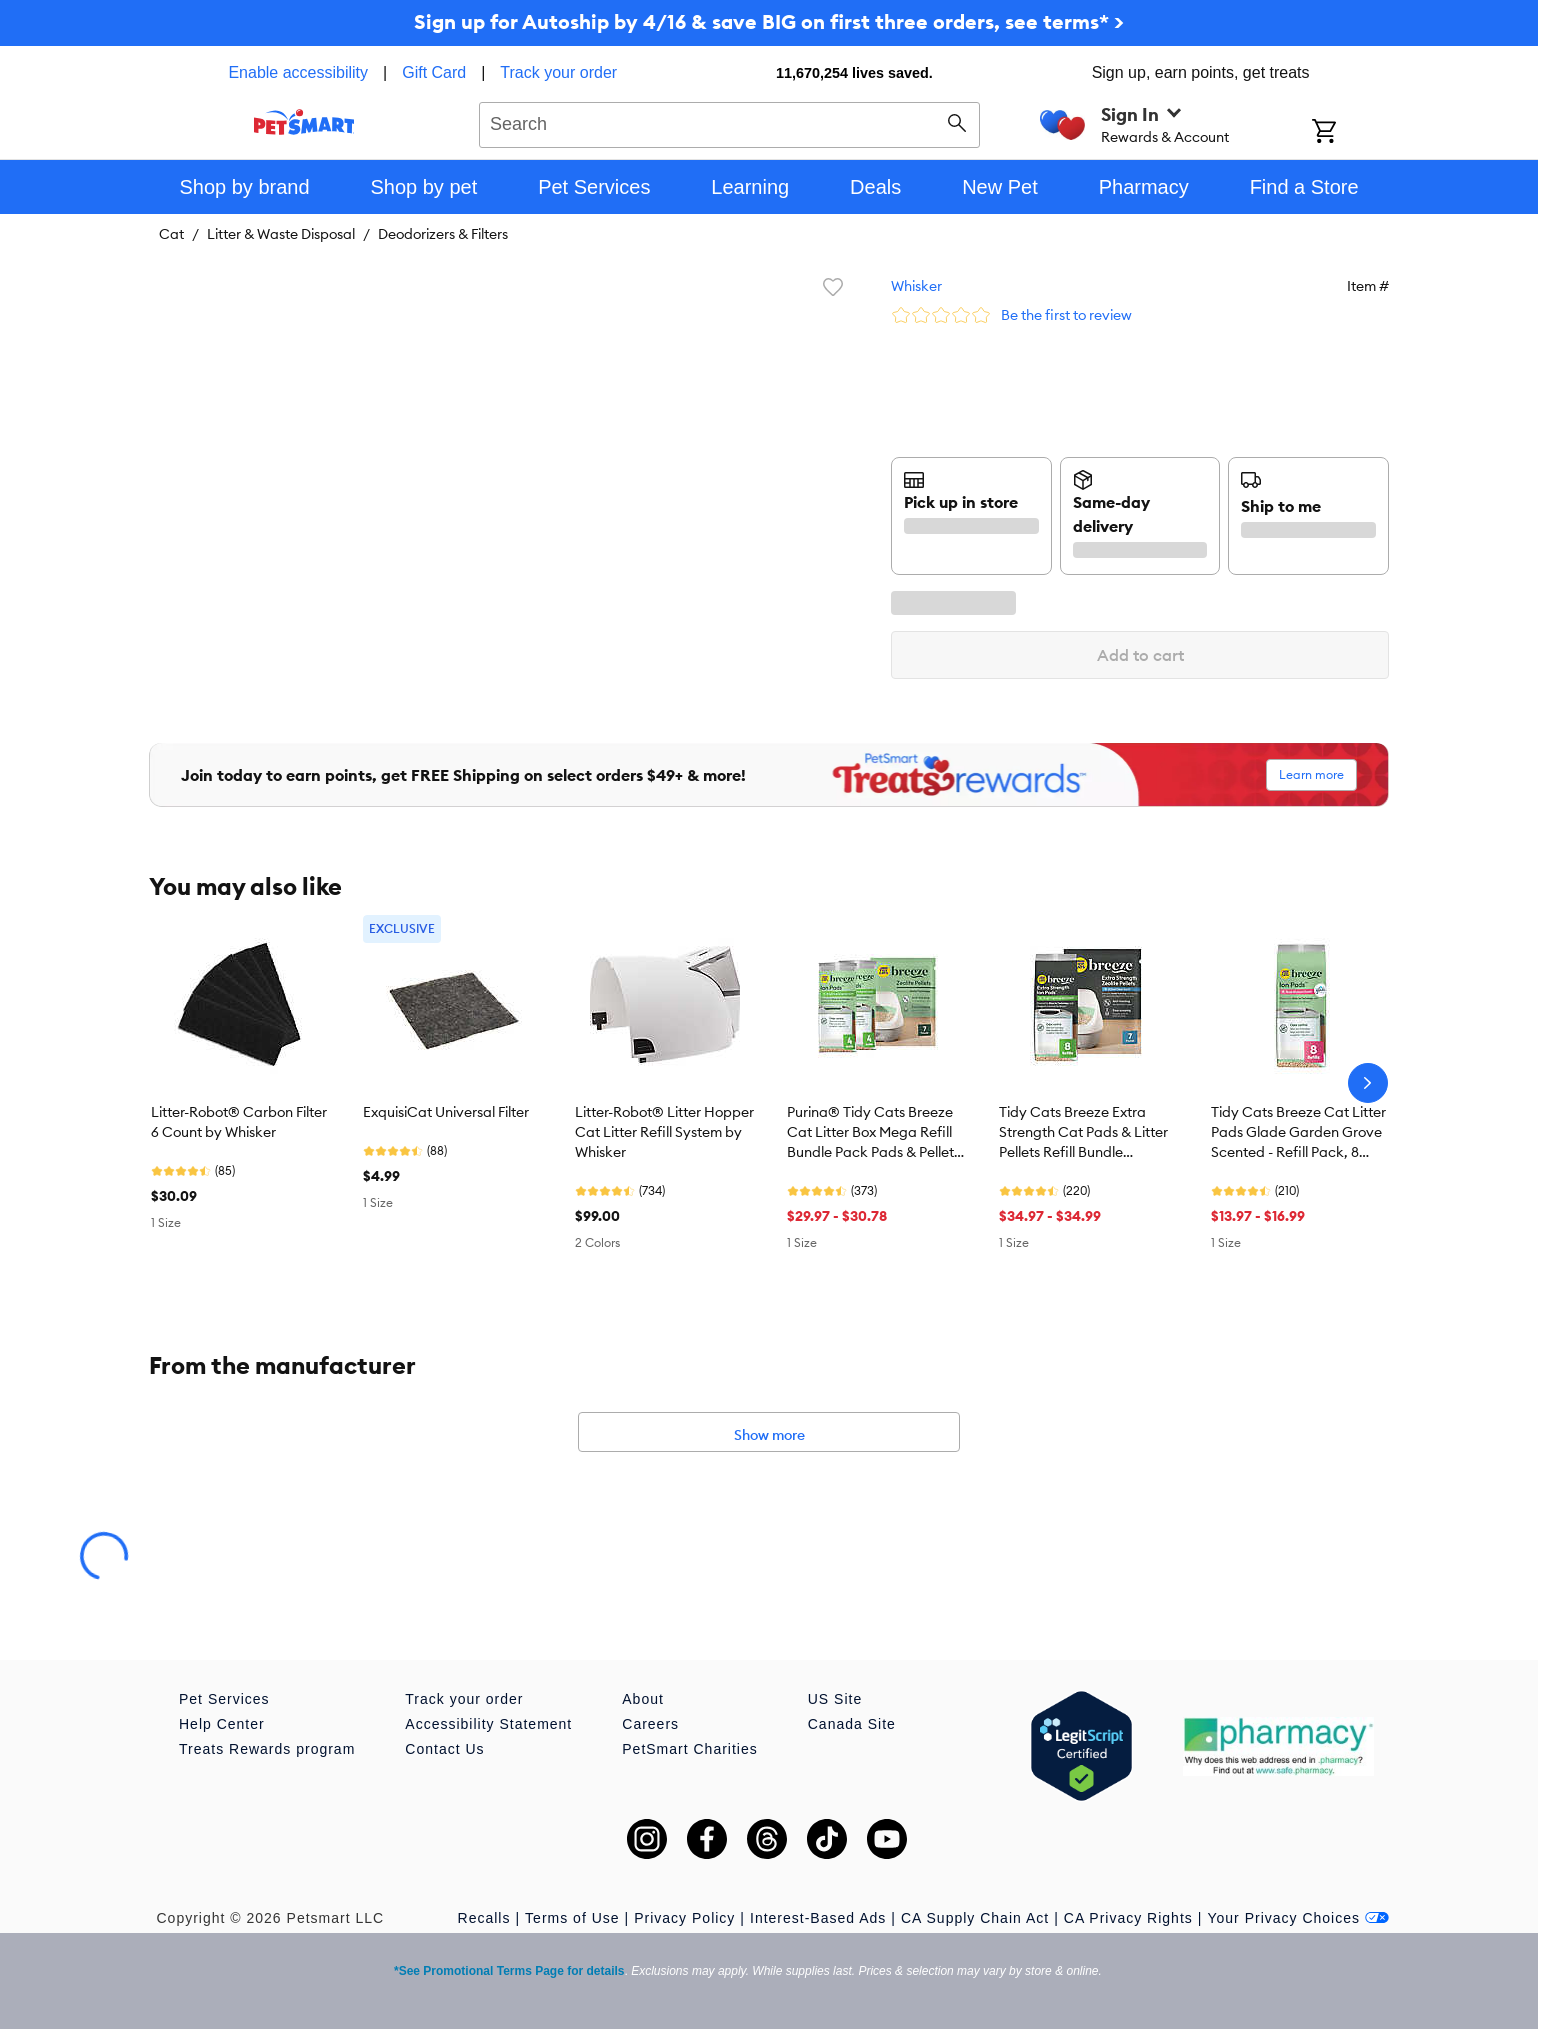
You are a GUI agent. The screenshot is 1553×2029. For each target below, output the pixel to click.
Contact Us (444, 1749)
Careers (650, 1724)
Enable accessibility (298, 72)
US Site (835, 1699)
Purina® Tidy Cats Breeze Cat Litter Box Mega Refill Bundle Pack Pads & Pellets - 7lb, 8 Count (873, 1133)
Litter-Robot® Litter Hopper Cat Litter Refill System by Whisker (664, 1132)
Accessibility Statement (488, 1724)
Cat (171, 234)
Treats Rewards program (267, 1749)
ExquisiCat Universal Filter (446, 1112)
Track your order (558, 72)
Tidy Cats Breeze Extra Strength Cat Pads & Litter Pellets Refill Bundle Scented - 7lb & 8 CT (1083, 1133)
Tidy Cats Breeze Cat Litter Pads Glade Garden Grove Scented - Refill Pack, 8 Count (1298, 1133)
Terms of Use (572, 1918)
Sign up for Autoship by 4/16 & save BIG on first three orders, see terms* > (769, 21)
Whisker (916, 286)
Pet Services (224, 1699)
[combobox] (729, 122)
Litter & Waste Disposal (281, 234)
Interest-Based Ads (818, 1918)
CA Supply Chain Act (975, 1918)
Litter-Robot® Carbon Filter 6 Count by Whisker (239, 1122)
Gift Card (434, 72)
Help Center (222, 1724)
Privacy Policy (684, 1918)
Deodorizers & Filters (443, 234)
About (643, 1699)
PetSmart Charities (689, 1749)
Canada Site (852, 1724)
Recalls (484, 1918)
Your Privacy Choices (1298, 1918)
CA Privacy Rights (1128, 1918)
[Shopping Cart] (1350, 133)
